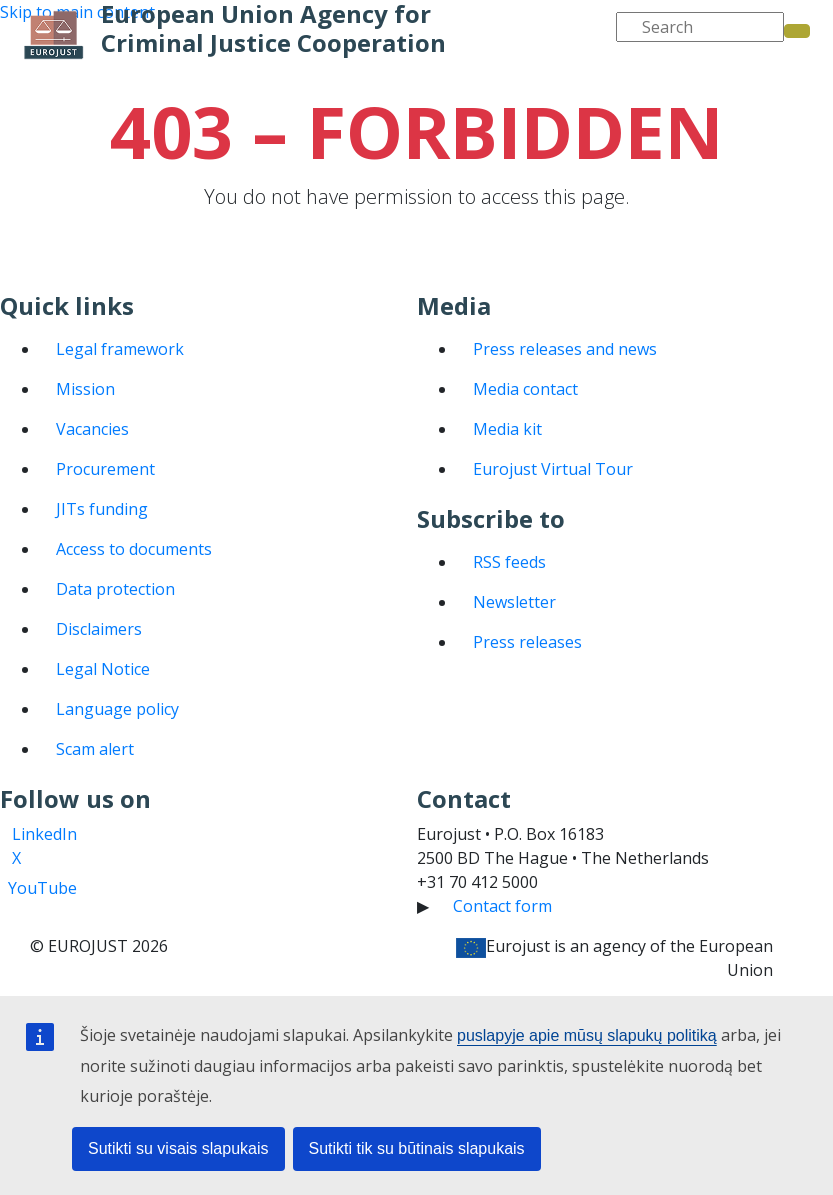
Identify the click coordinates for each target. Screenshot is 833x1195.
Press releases (527, 642)
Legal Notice (103, 669)
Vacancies (92, 429)
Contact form (502, 906)
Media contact (525, 389)
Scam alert (95, 749)
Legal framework (120, 349)
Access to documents (134, 549)
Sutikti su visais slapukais (178, 1148)
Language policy (117, 709)
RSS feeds (509, 562)
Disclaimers (99, 629)
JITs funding (102, 509)
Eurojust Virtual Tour (553, 469)
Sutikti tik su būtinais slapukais (417, 1148)
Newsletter (514, 602)
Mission (85, 389)
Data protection (115, 589)
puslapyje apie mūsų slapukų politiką (587, 1035)
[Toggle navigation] (29, 94)
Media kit (507, 429)
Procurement (105, 469)
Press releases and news (565, 349)
